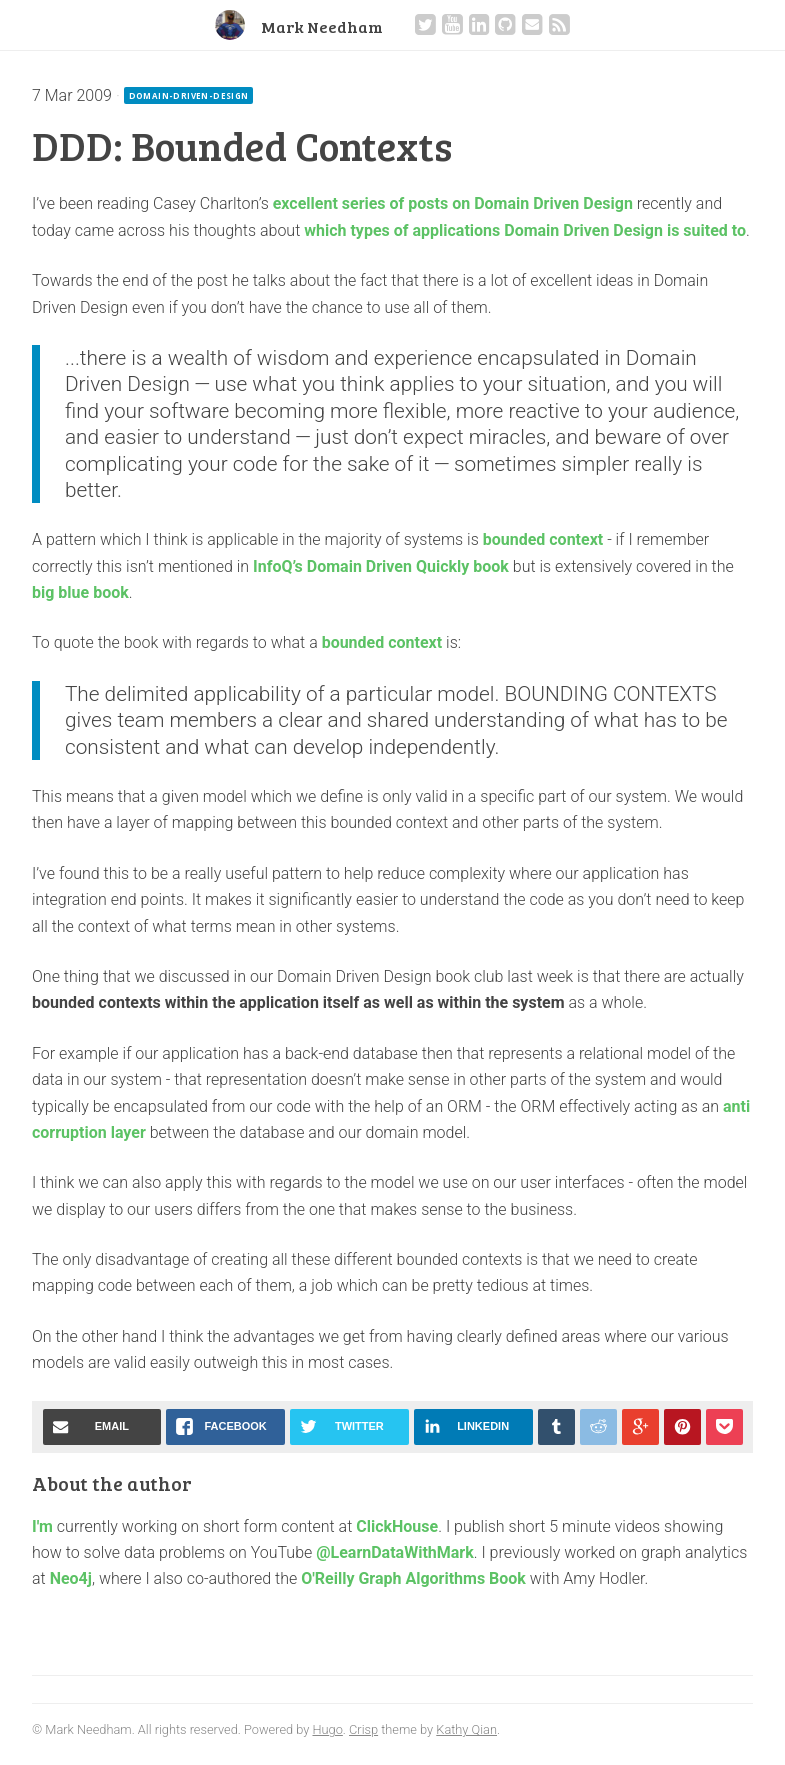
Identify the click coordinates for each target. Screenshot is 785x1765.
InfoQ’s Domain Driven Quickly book (381, 566)
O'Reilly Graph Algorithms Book (413, 1578)
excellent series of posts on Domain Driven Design (453, 203)
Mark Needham (322, 26)
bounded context (543, 539)
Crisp (363, 1729)
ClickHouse (397, 1526)
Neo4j (71, 1578)
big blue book (80, 592)
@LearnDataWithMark (395, 1552)
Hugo (327, 1729)
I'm (42, 1526)
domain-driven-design (189, 95)
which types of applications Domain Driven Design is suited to (525, 230)
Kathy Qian (466, 1729)
